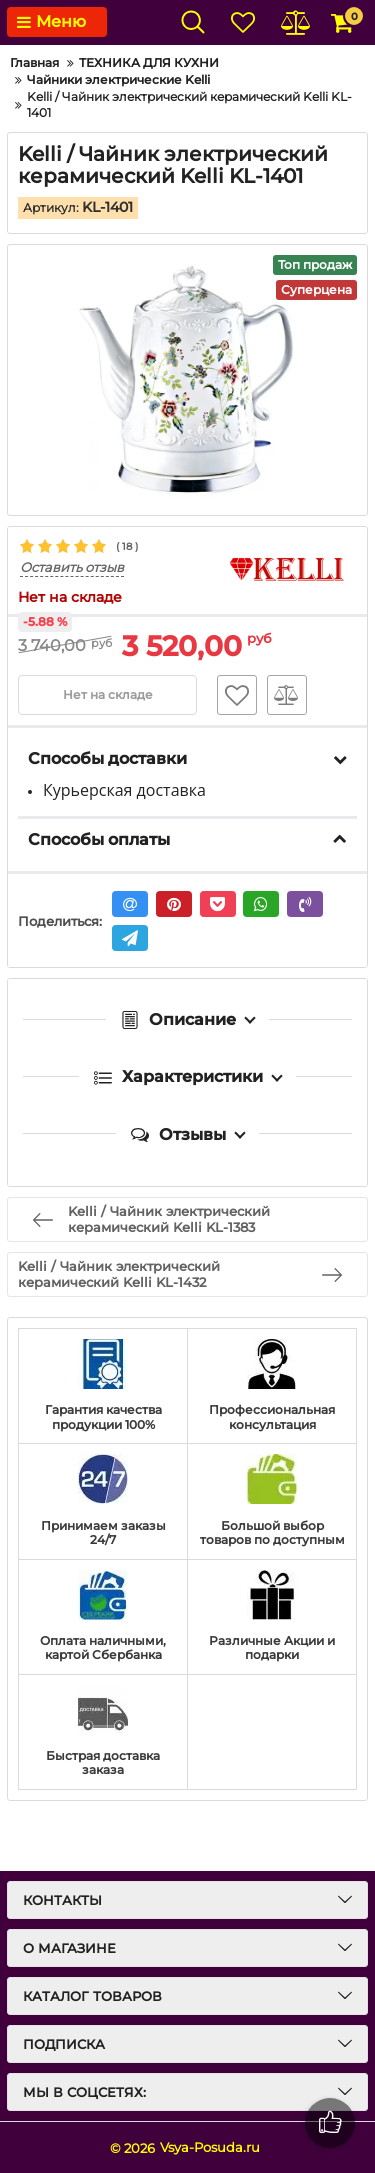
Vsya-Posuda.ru (210, 2147)
